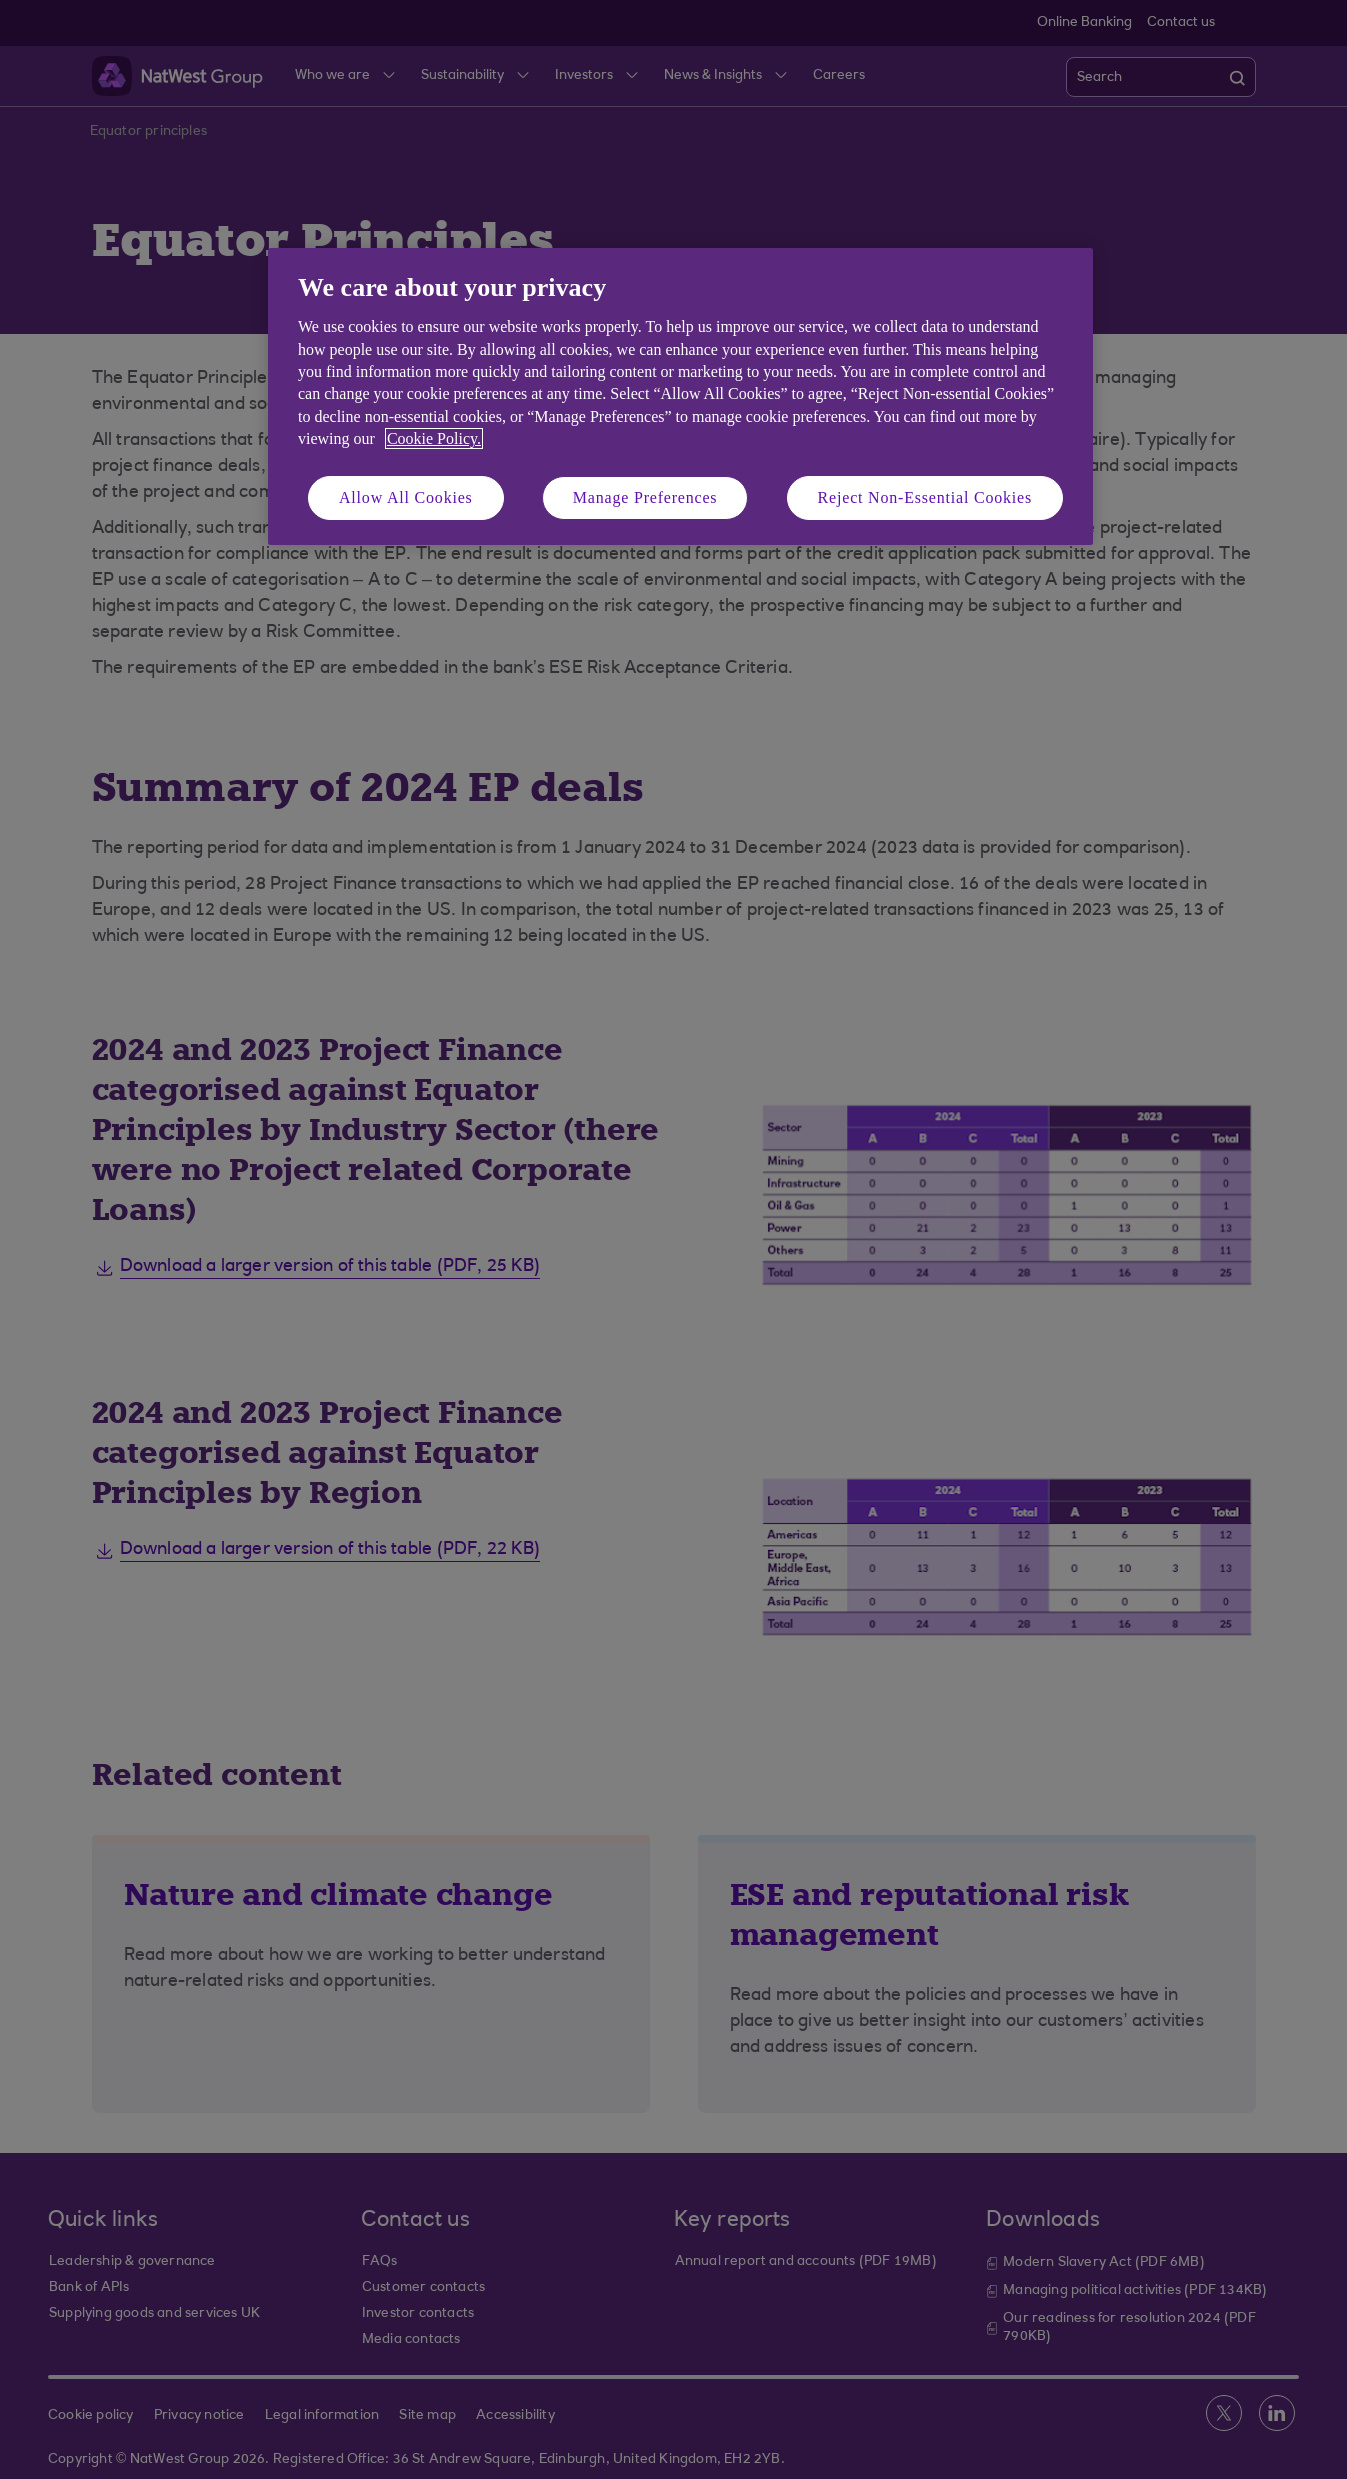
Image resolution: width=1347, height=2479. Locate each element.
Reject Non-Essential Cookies (925, 497)
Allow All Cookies (406, 497)
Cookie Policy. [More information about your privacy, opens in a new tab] (434, 438)
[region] (680, 396)
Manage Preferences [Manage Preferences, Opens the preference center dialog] (645, 497)
